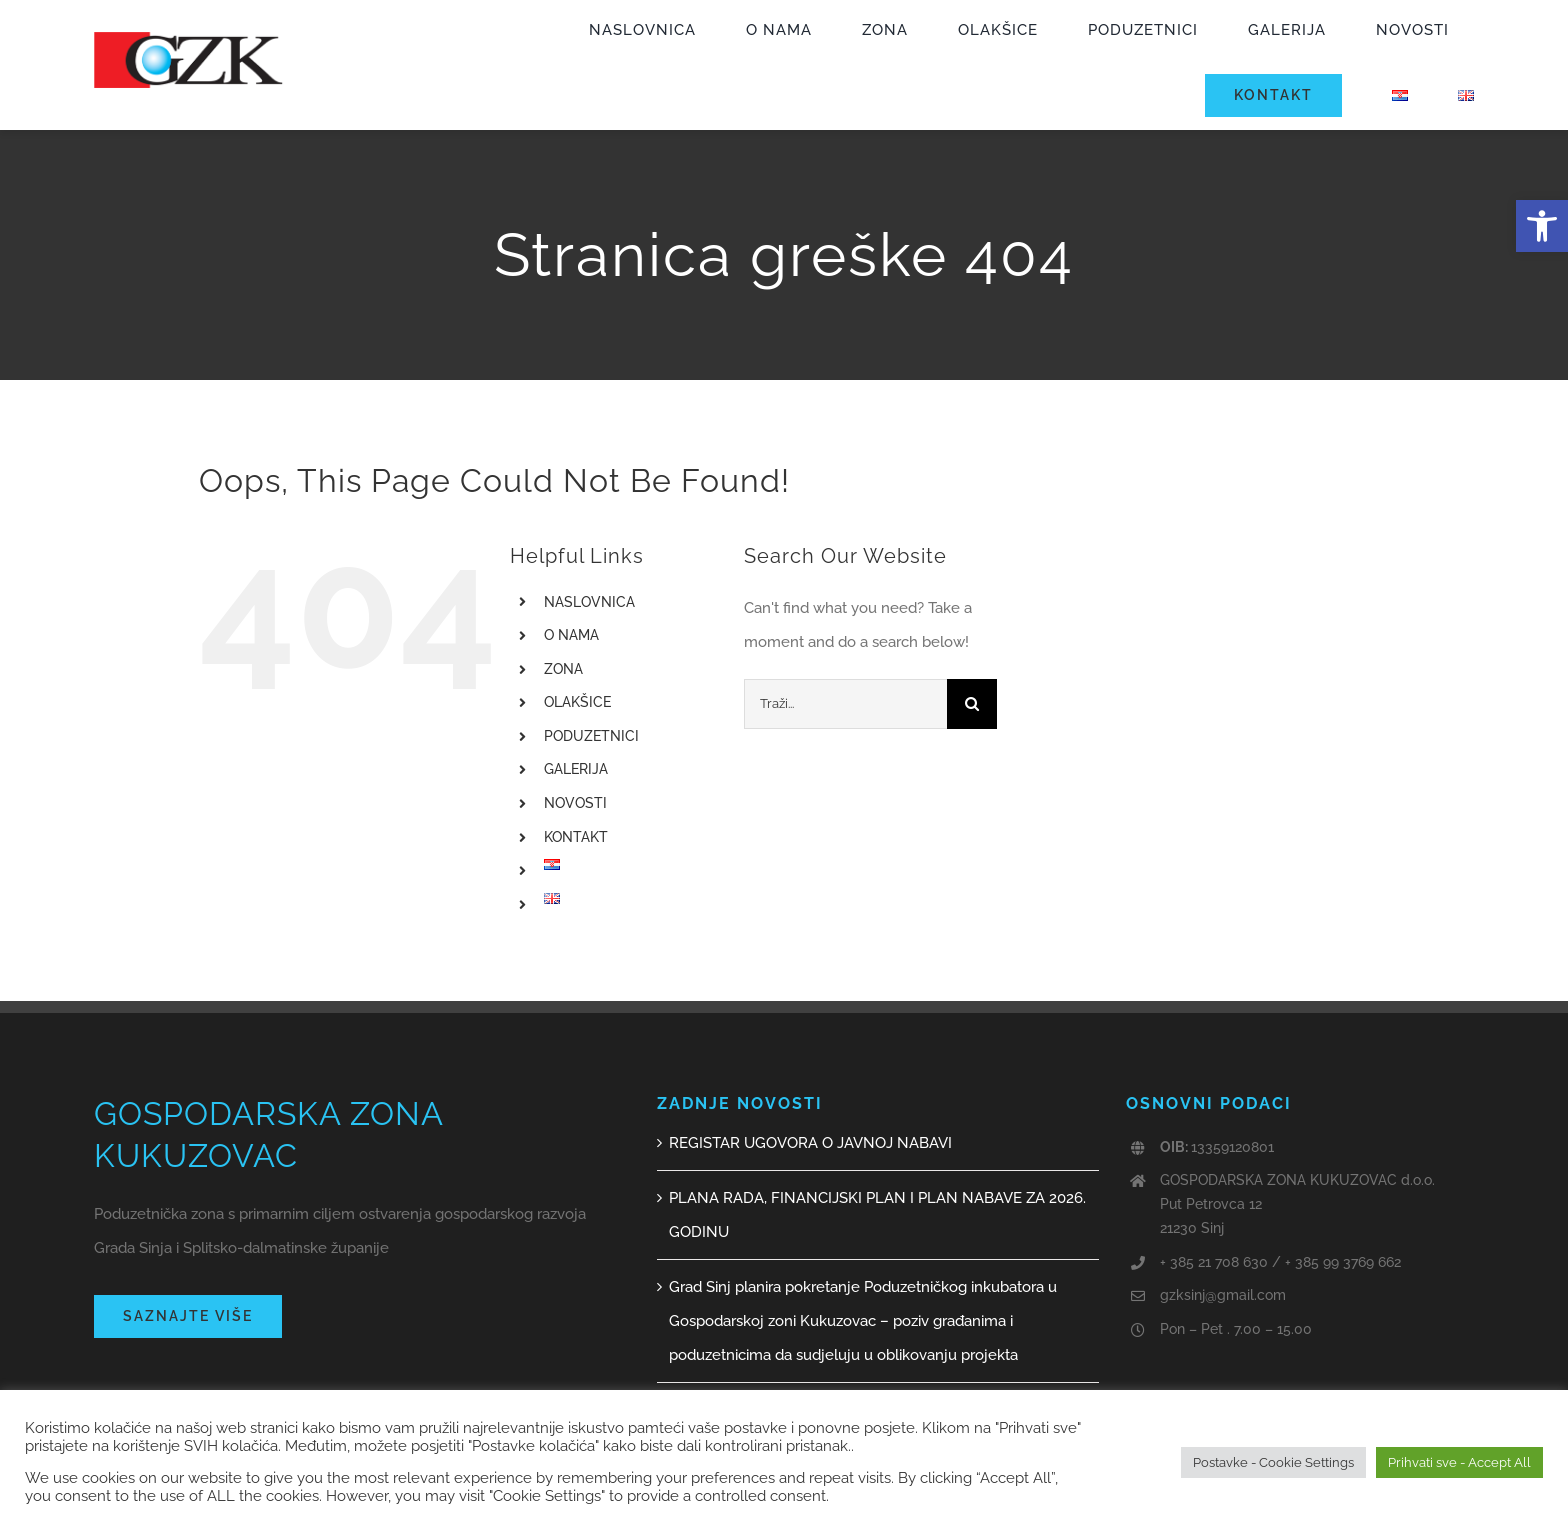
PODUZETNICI (591, 736)
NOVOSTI (575, 803)
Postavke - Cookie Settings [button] (1273, 1462)
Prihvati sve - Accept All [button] (1459, 1462)
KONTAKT (576, 837)
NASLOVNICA (589, 602)
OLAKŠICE (577, 702)
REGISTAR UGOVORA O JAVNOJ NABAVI (810, 1143)
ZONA (563, 669)
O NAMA (571, 635)
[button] (1542, 226)
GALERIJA (576, 769)
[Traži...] (846, 704)
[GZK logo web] (189, 39)
